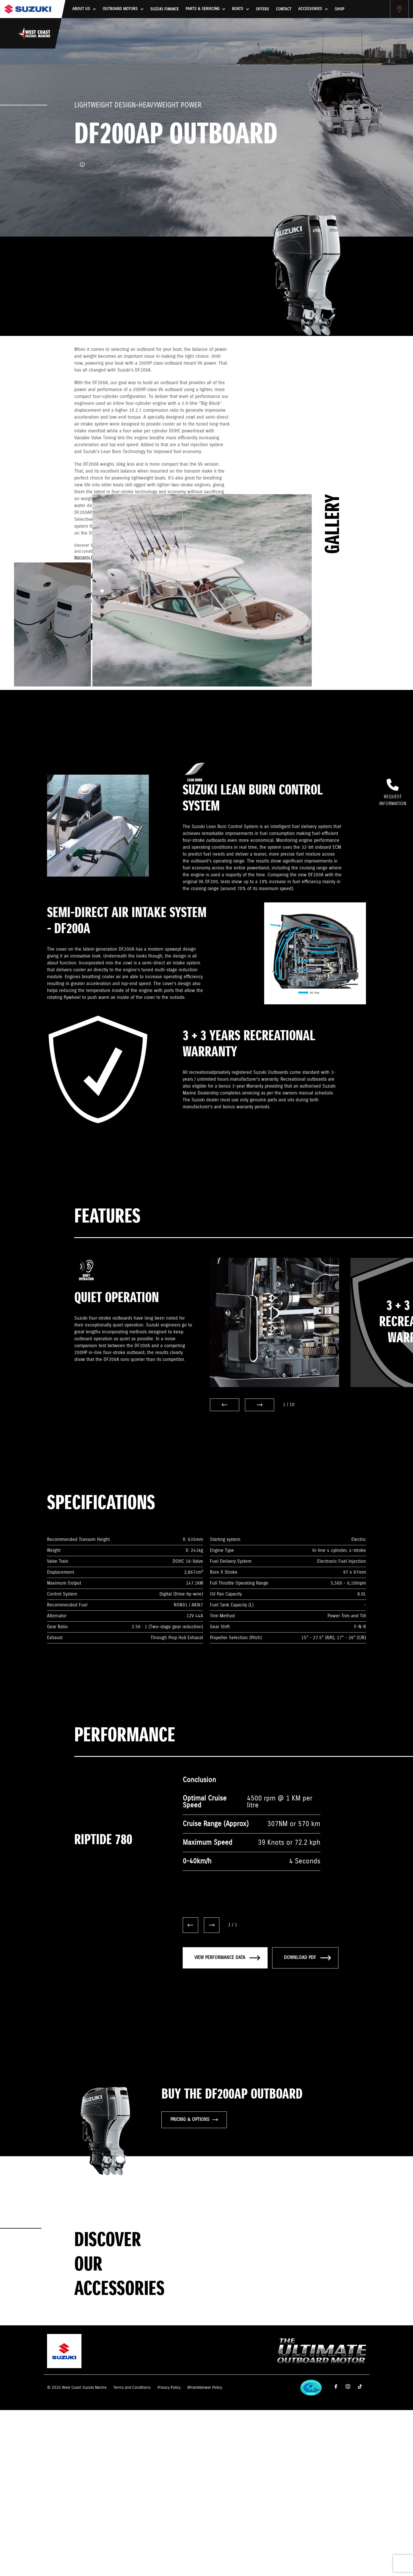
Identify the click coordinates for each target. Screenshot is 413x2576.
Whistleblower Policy (204, 2387)
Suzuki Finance (164, 9)
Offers (262, 9)
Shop (339, 9)
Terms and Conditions (132, 2387)
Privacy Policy (168, 2387)
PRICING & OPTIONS (194, 2120)
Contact (283, 9)
